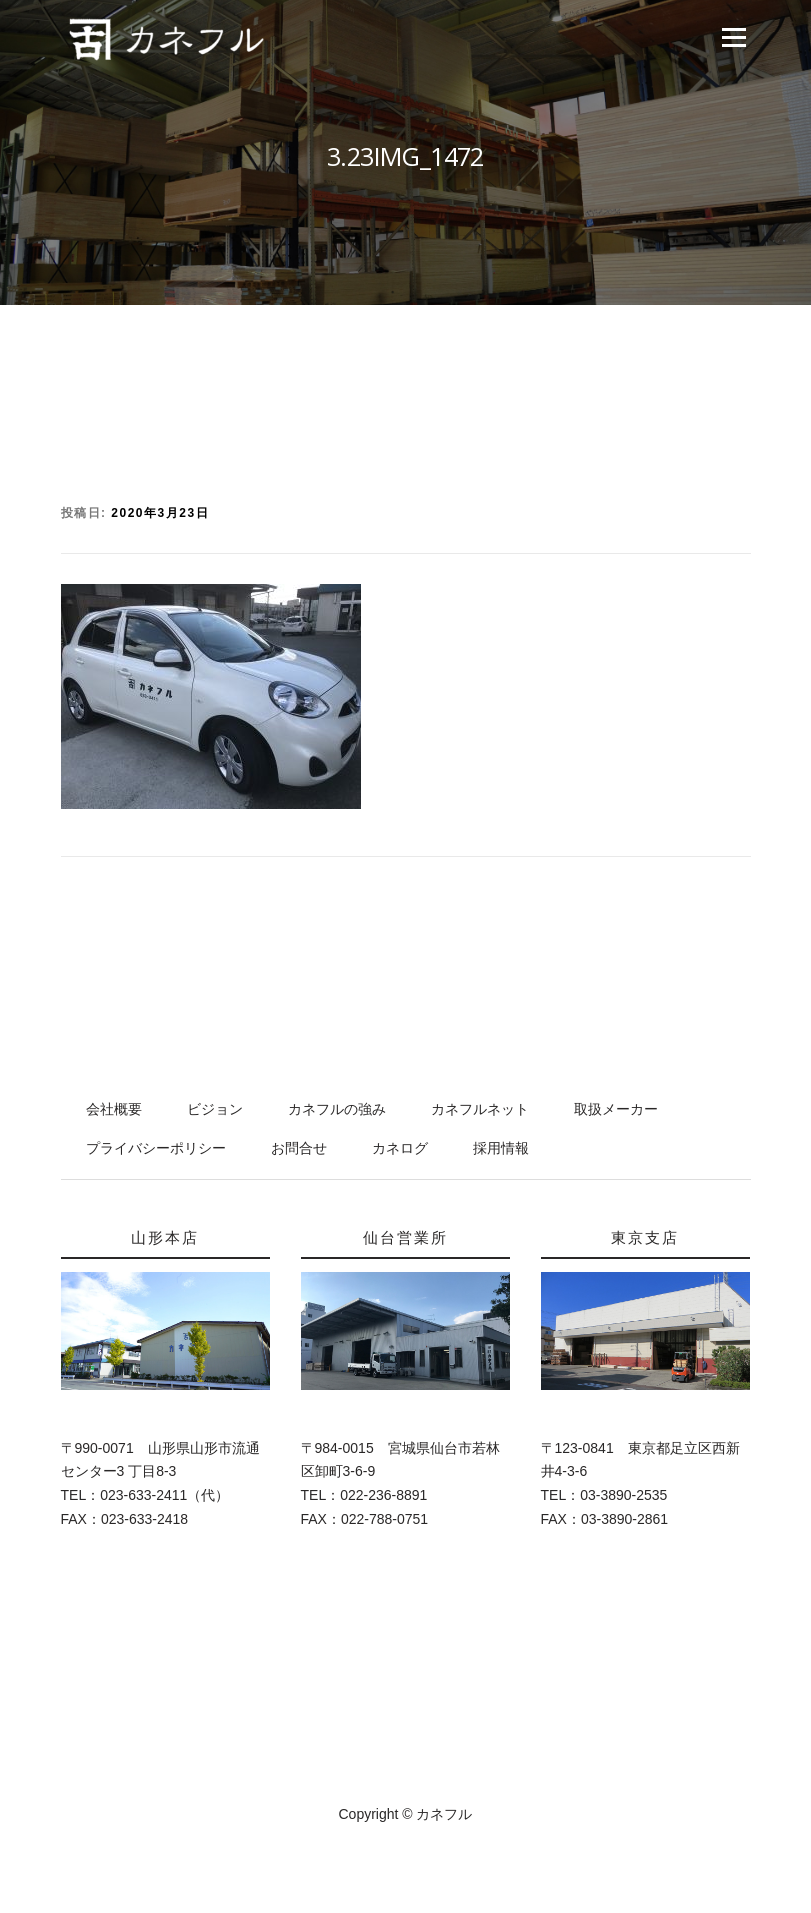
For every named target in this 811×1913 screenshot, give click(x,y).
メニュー (733, 37)
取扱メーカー (616, 1109)
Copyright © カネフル (405, 1814)
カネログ (400, 1148)
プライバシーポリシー (156, 1148)
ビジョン (215, 1109)
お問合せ (299, 1148)
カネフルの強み (337, 1109)
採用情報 (501, 1148)
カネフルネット (480, 1109)
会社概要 (114, 1109)
